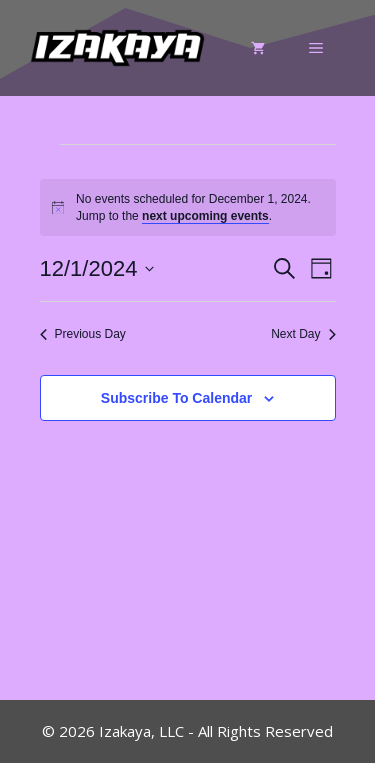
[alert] (188, 207)
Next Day (303, 334)
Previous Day (83, 334)
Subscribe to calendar (176, 398)
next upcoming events (205, 216)
